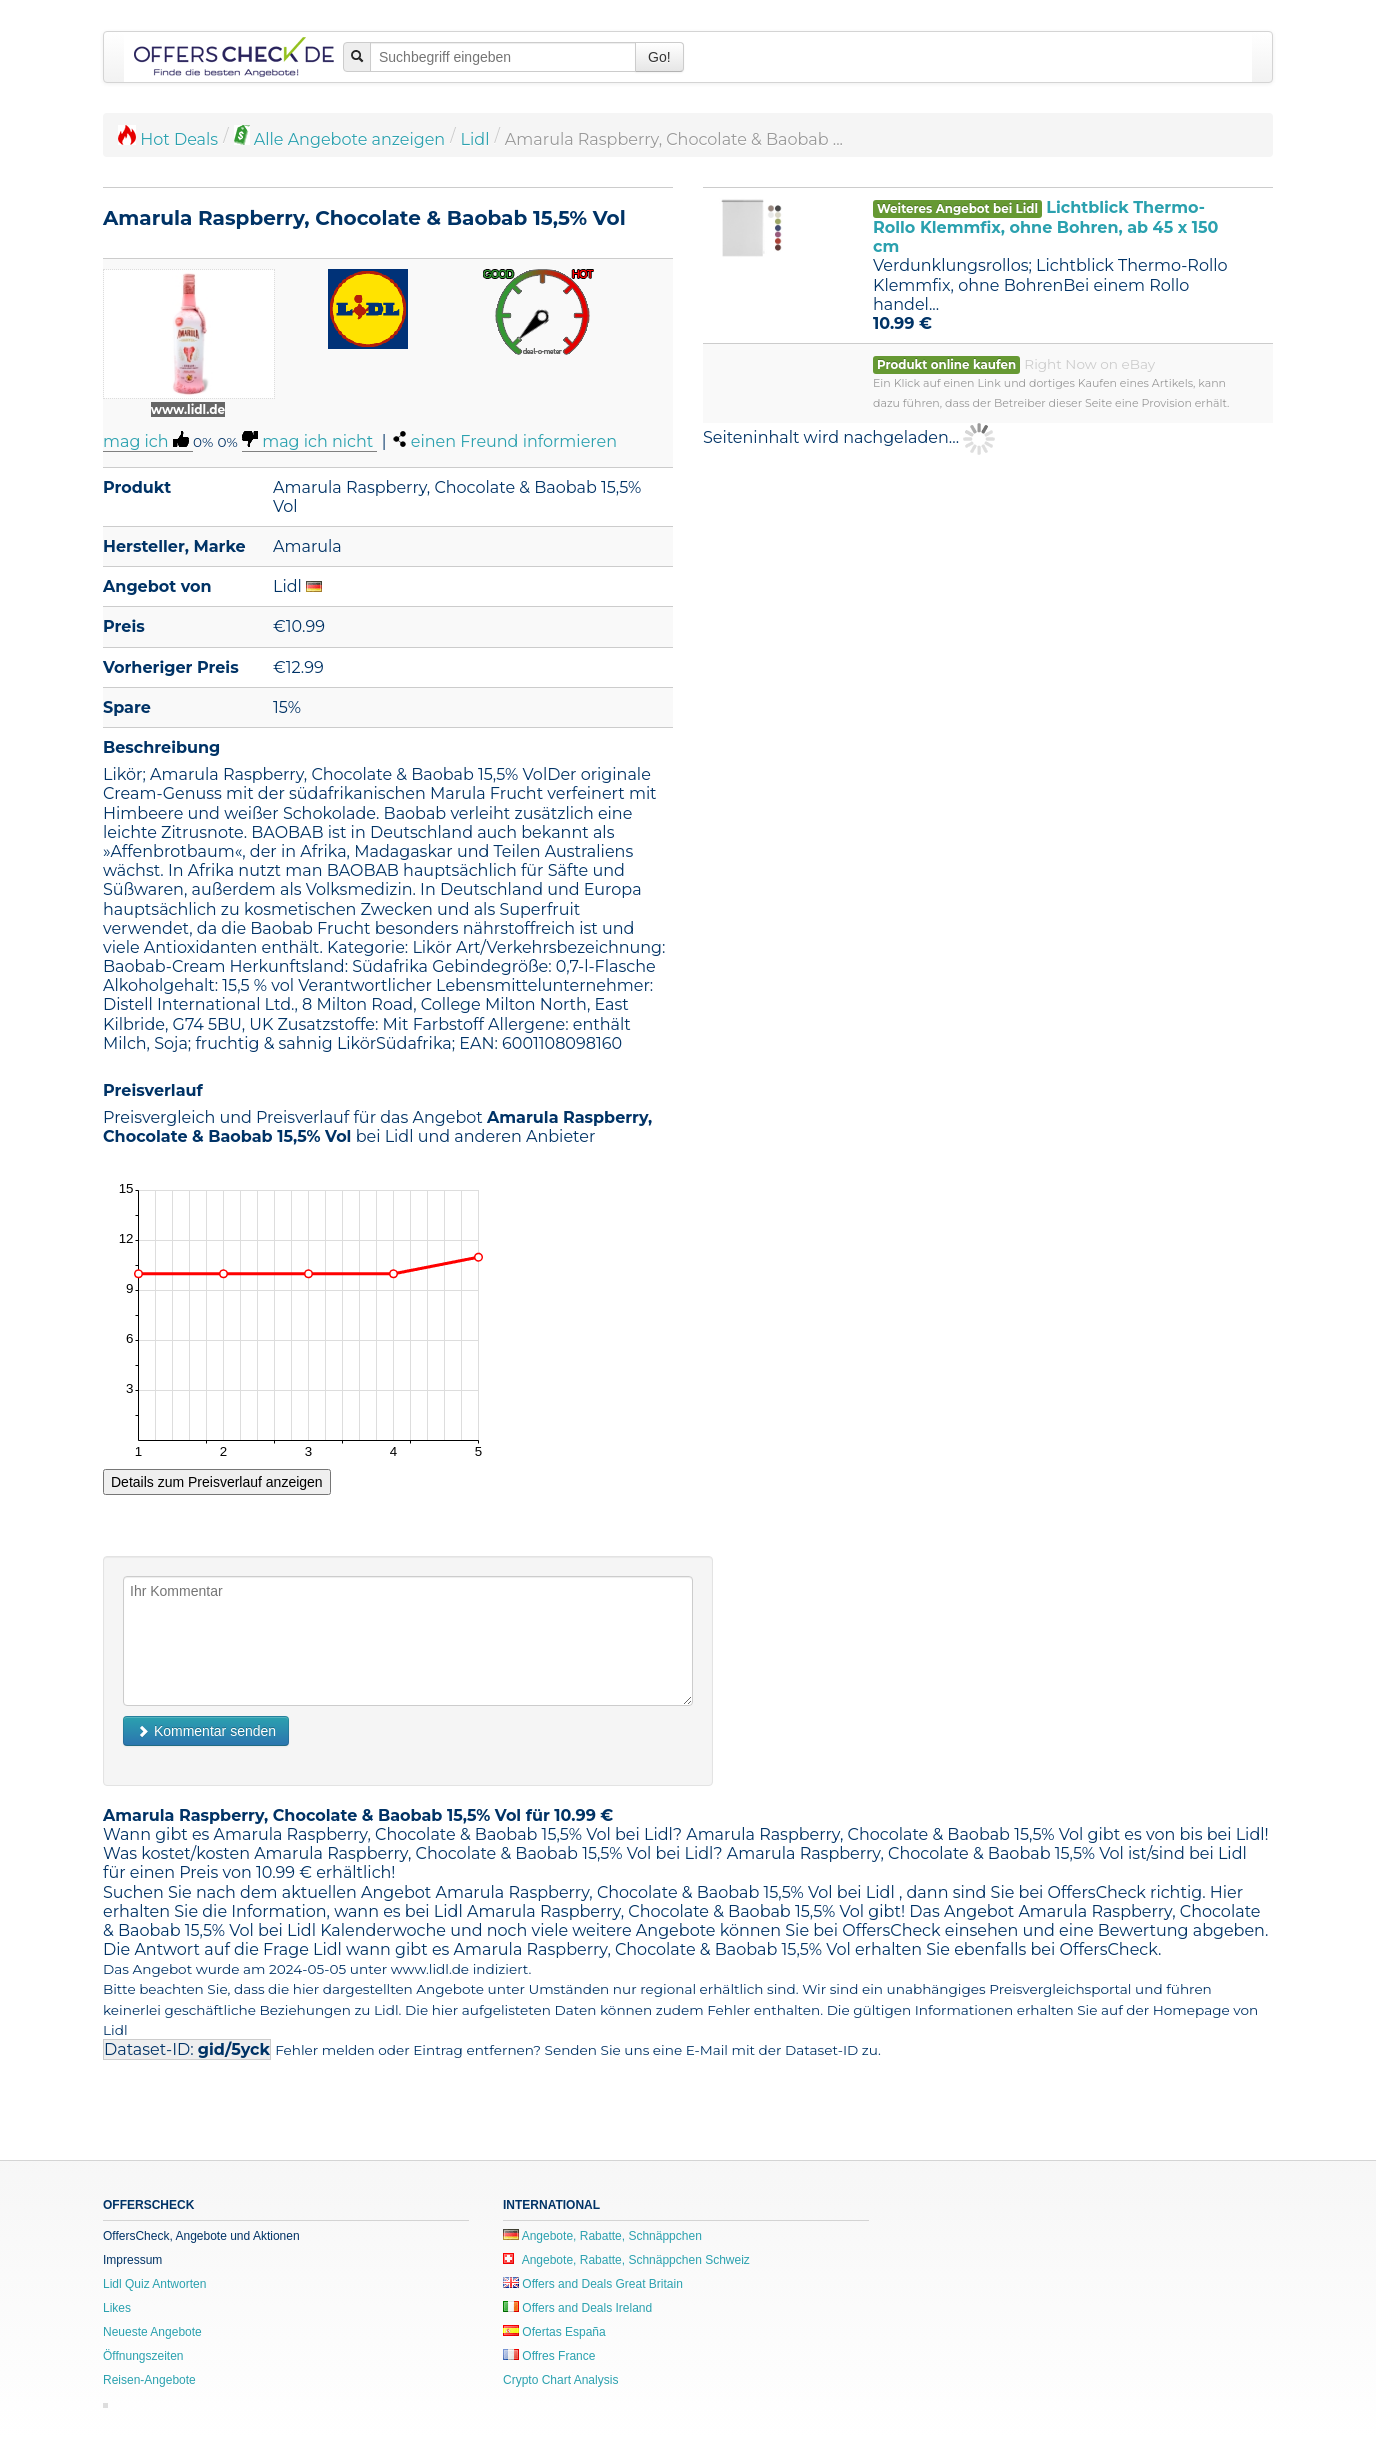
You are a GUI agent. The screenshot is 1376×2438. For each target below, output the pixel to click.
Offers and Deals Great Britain (593, 2284)
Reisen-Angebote (149, 2380)
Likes (117, 2308)
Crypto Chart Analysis (560, 2380)
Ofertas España (554, 2332)
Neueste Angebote (152, 2332)
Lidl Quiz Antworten (154, 2284)
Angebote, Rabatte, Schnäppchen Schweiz (626, 2260)
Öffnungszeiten (143, 2356)
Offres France (549, 2356)
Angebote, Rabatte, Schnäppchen (602, 2236)
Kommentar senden (206, 1731)
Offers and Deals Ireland (577, 2308)
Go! (659, 57)
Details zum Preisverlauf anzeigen (217, 1482)
